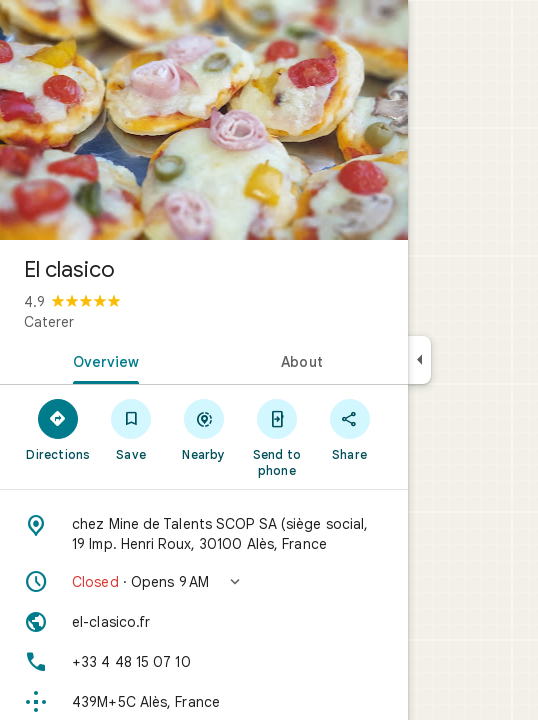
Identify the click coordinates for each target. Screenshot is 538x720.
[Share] (349, 429)
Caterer (49, 322)
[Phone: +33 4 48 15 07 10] (204, 662)
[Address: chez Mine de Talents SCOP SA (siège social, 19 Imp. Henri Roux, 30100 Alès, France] (204, 534)
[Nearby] (204, 429)
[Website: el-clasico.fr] (204, 622)
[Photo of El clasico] (204, 120)
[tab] (102, 360)
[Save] (131, 429)
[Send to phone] (276, 437)
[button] (204, 582)
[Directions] (58, 429)
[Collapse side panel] (419, 360)
